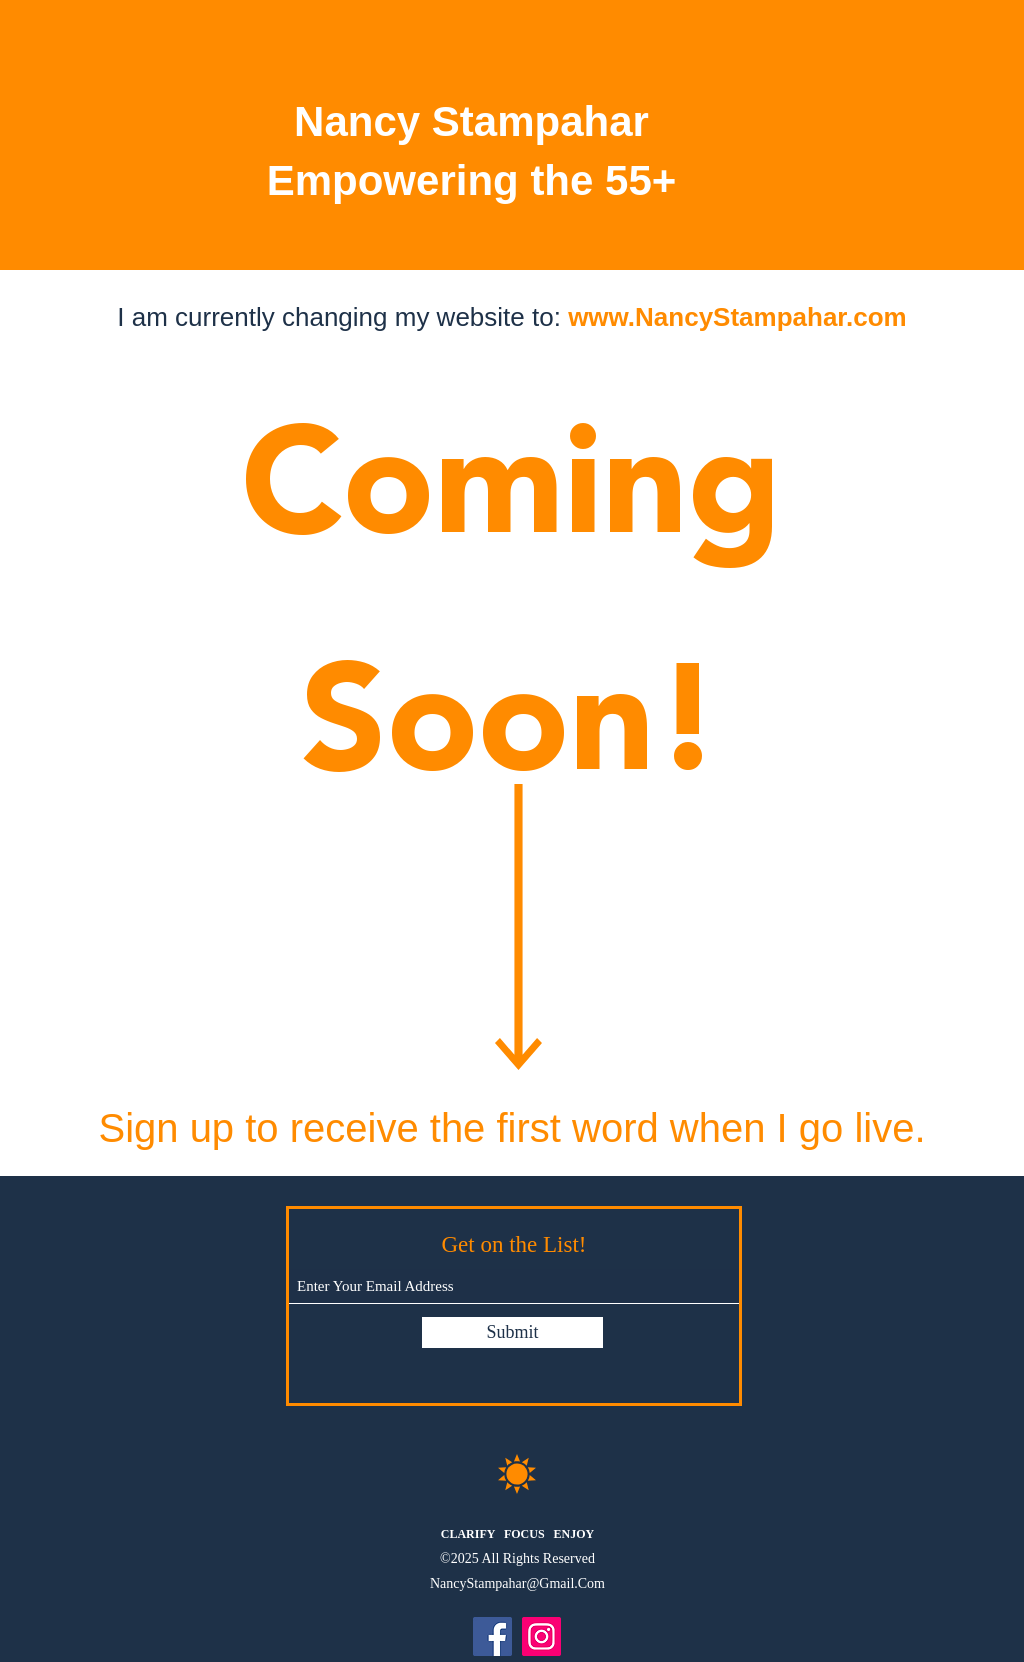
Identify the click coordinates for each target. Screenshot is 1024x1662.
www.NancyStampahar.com (737, 317)
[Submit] (512, 1332)
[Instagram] (541, 1636)
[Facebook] (492, 1636)
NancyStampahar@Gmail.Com (517, 1583)
